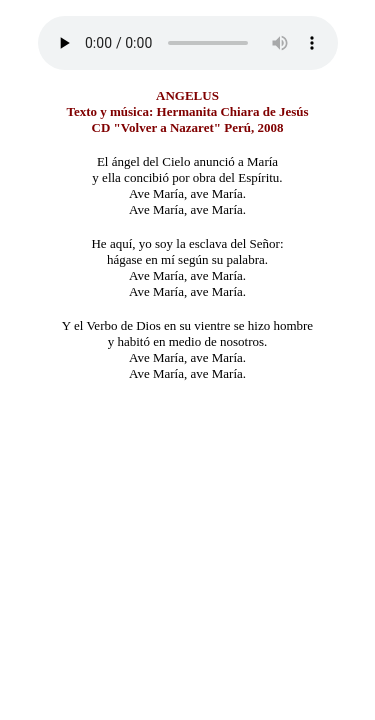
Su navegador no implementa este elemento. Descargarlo (188, 43)
